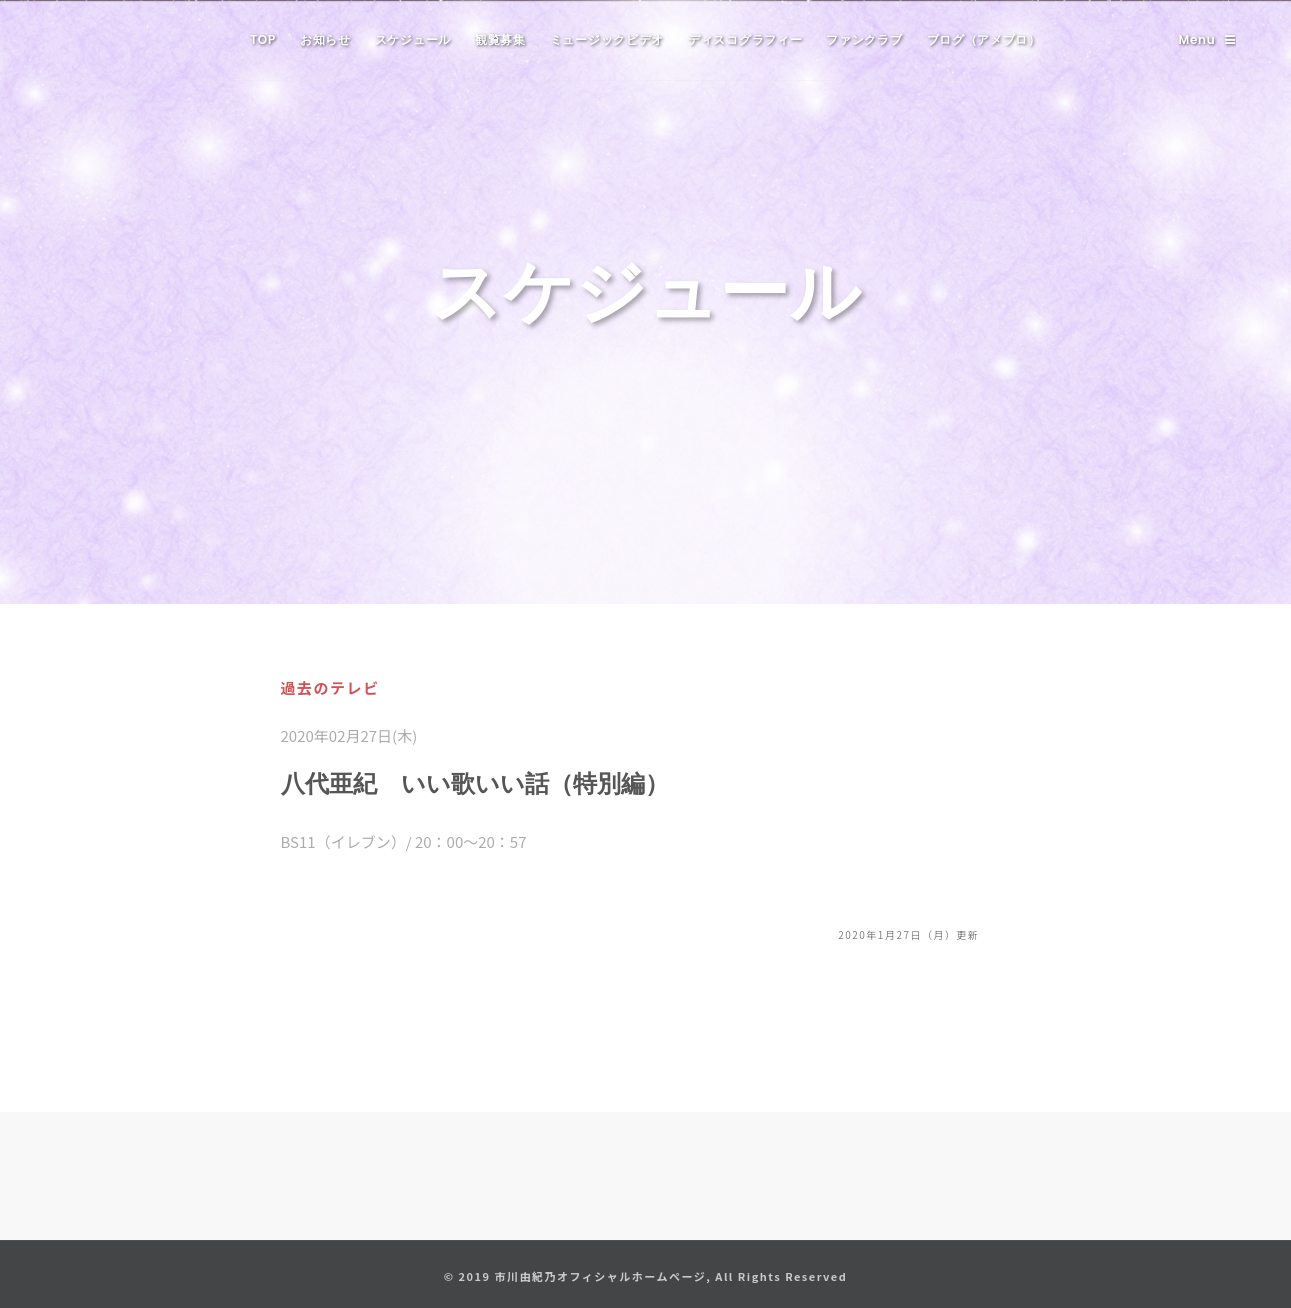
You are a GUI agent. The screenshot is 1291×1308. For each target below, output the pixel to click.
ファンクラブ (864, 39)
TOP (263, 39)
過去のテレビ (330, 687)
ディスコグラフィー (745, 39)
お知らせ (325, 39)
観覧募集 (500, 39)
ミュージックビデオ (607, 39)
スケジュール (413, 39)
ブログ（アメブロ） (984, 39)
